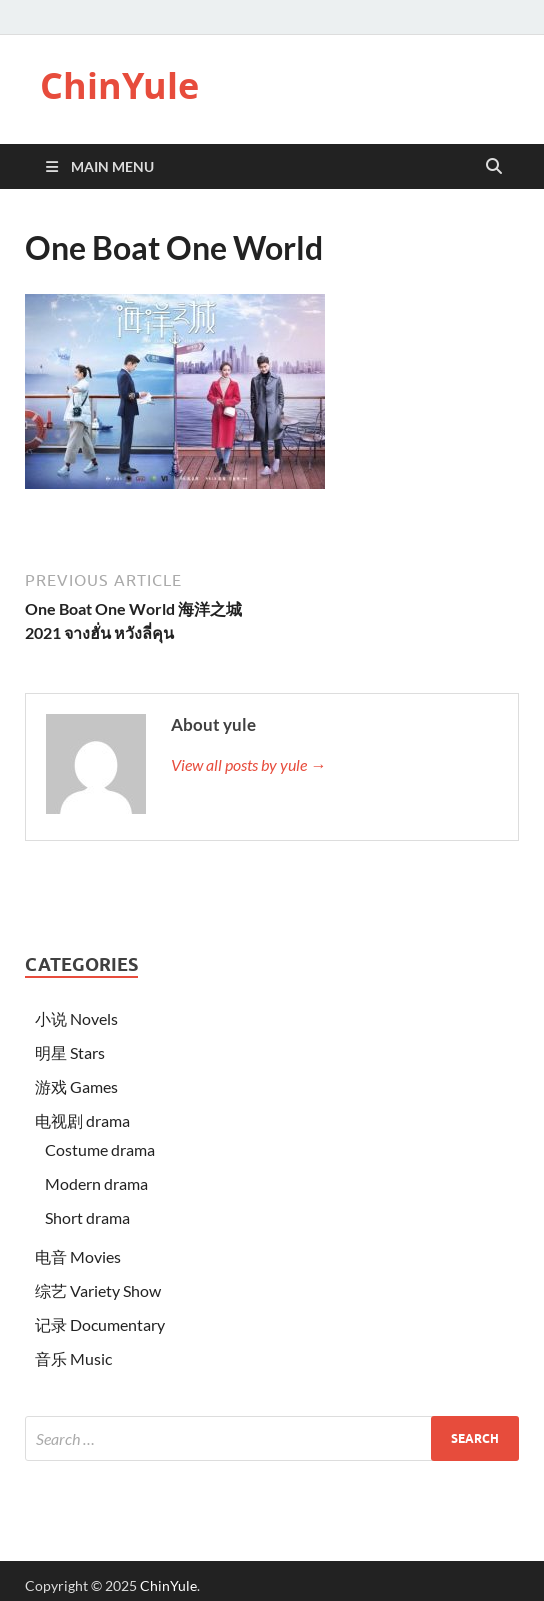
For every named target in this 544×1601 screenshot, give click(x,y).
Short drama (87, 1217)
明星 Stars (70, 1052)
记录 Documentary (100, 1324)
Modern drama (96, 1183)
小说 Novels (76, 1018)
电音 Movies (78, 1256)
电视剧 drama (82, 1120)
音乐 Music (73, 1358)
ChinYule (119, 85)
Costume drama (100, 1149)
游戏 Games (76, 1086)
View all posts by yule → (248, 764)
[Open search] (494, 167)
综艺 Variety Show (98, 1290)
